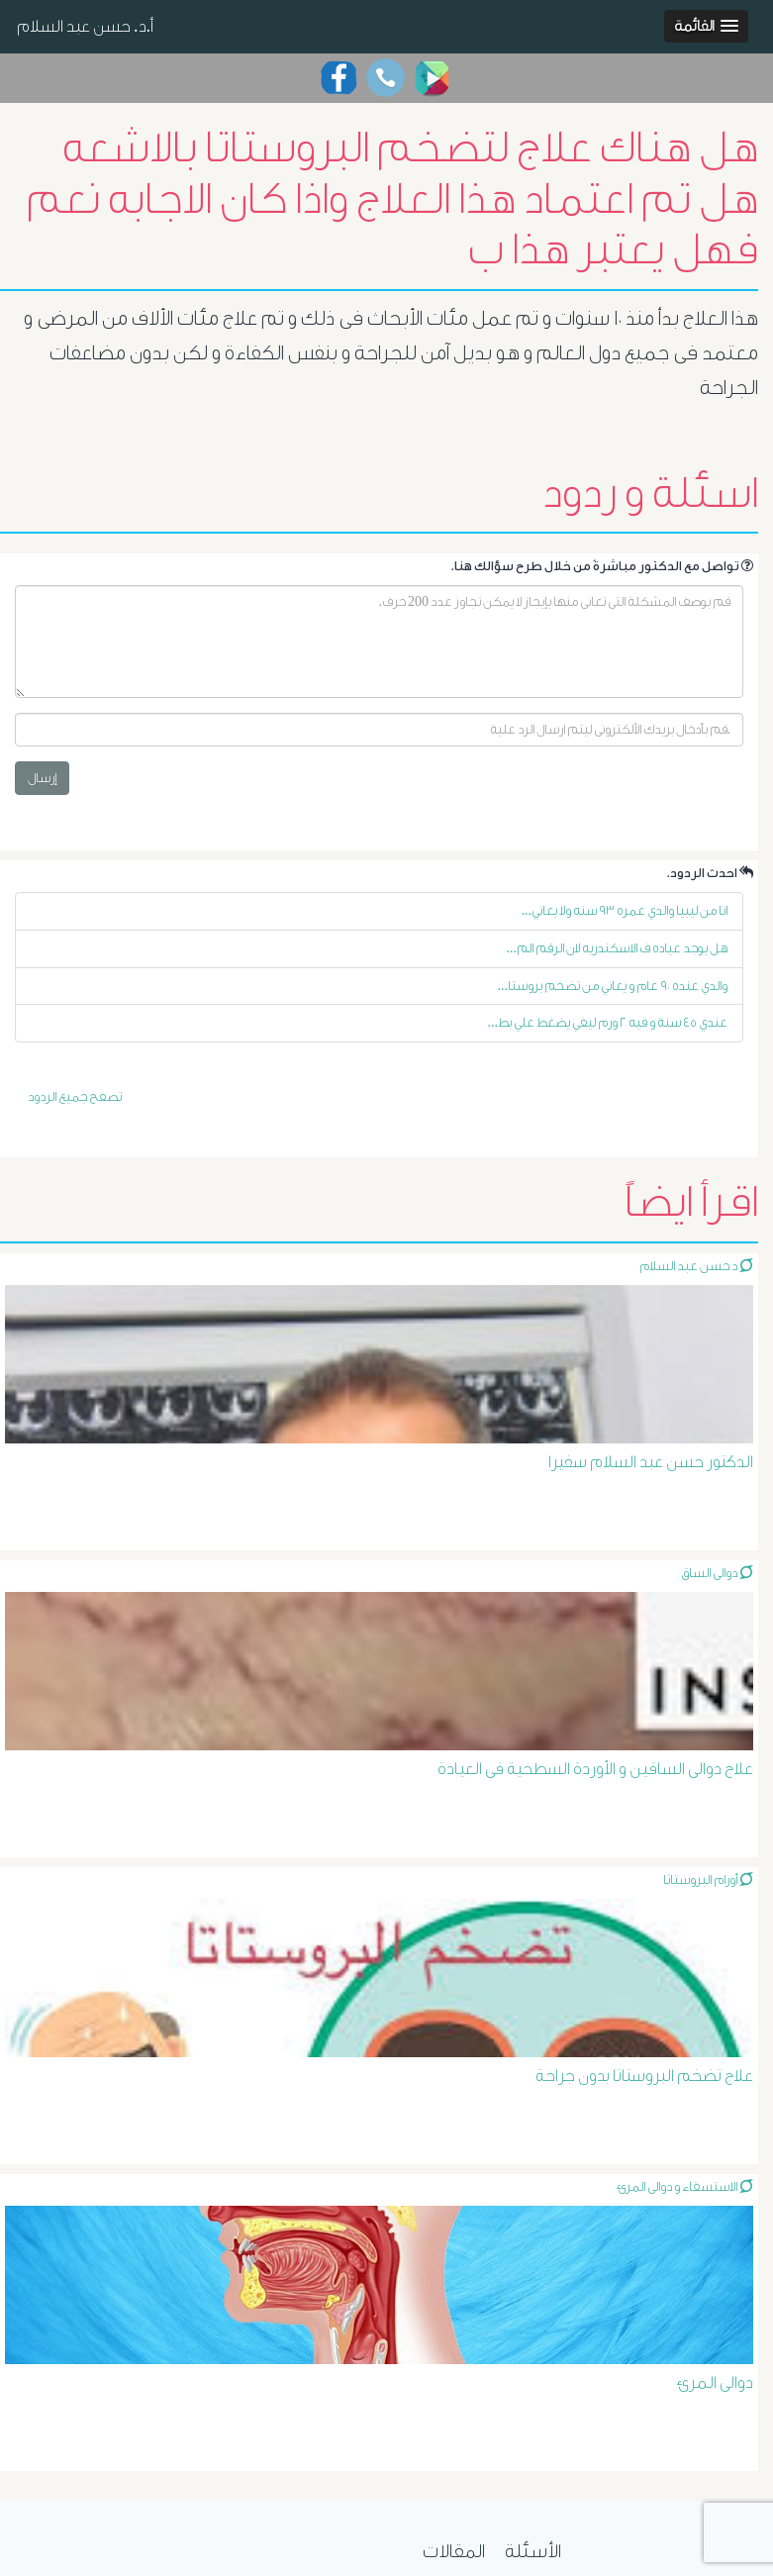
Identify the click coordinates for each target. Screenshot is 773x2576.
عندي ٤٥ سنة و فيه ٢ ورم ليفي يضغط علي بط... (608, 1022)
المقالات (454, 2551)
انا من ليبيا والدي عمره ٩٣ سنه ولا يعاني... (625, 910)
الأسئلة (533, 2551)
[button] (706, 26)
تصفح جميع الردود (75, 1096)
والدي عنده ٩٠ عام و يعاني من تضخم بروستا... (613, 985)
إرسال (42, 777)
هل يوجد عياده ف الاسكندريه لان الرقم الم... (617, 948)
